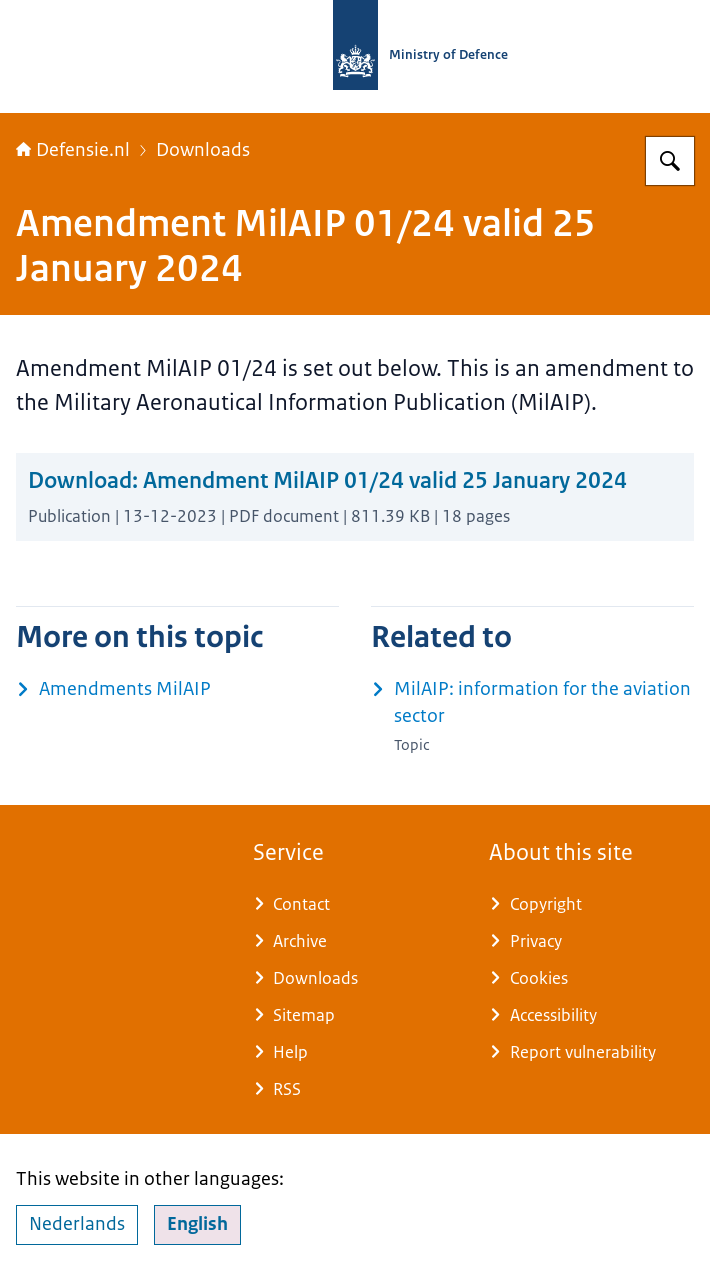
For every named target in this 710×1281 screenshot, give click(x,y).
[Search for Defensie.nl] (670, 161)
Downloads (203, 150)
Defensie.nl (73, 150)
